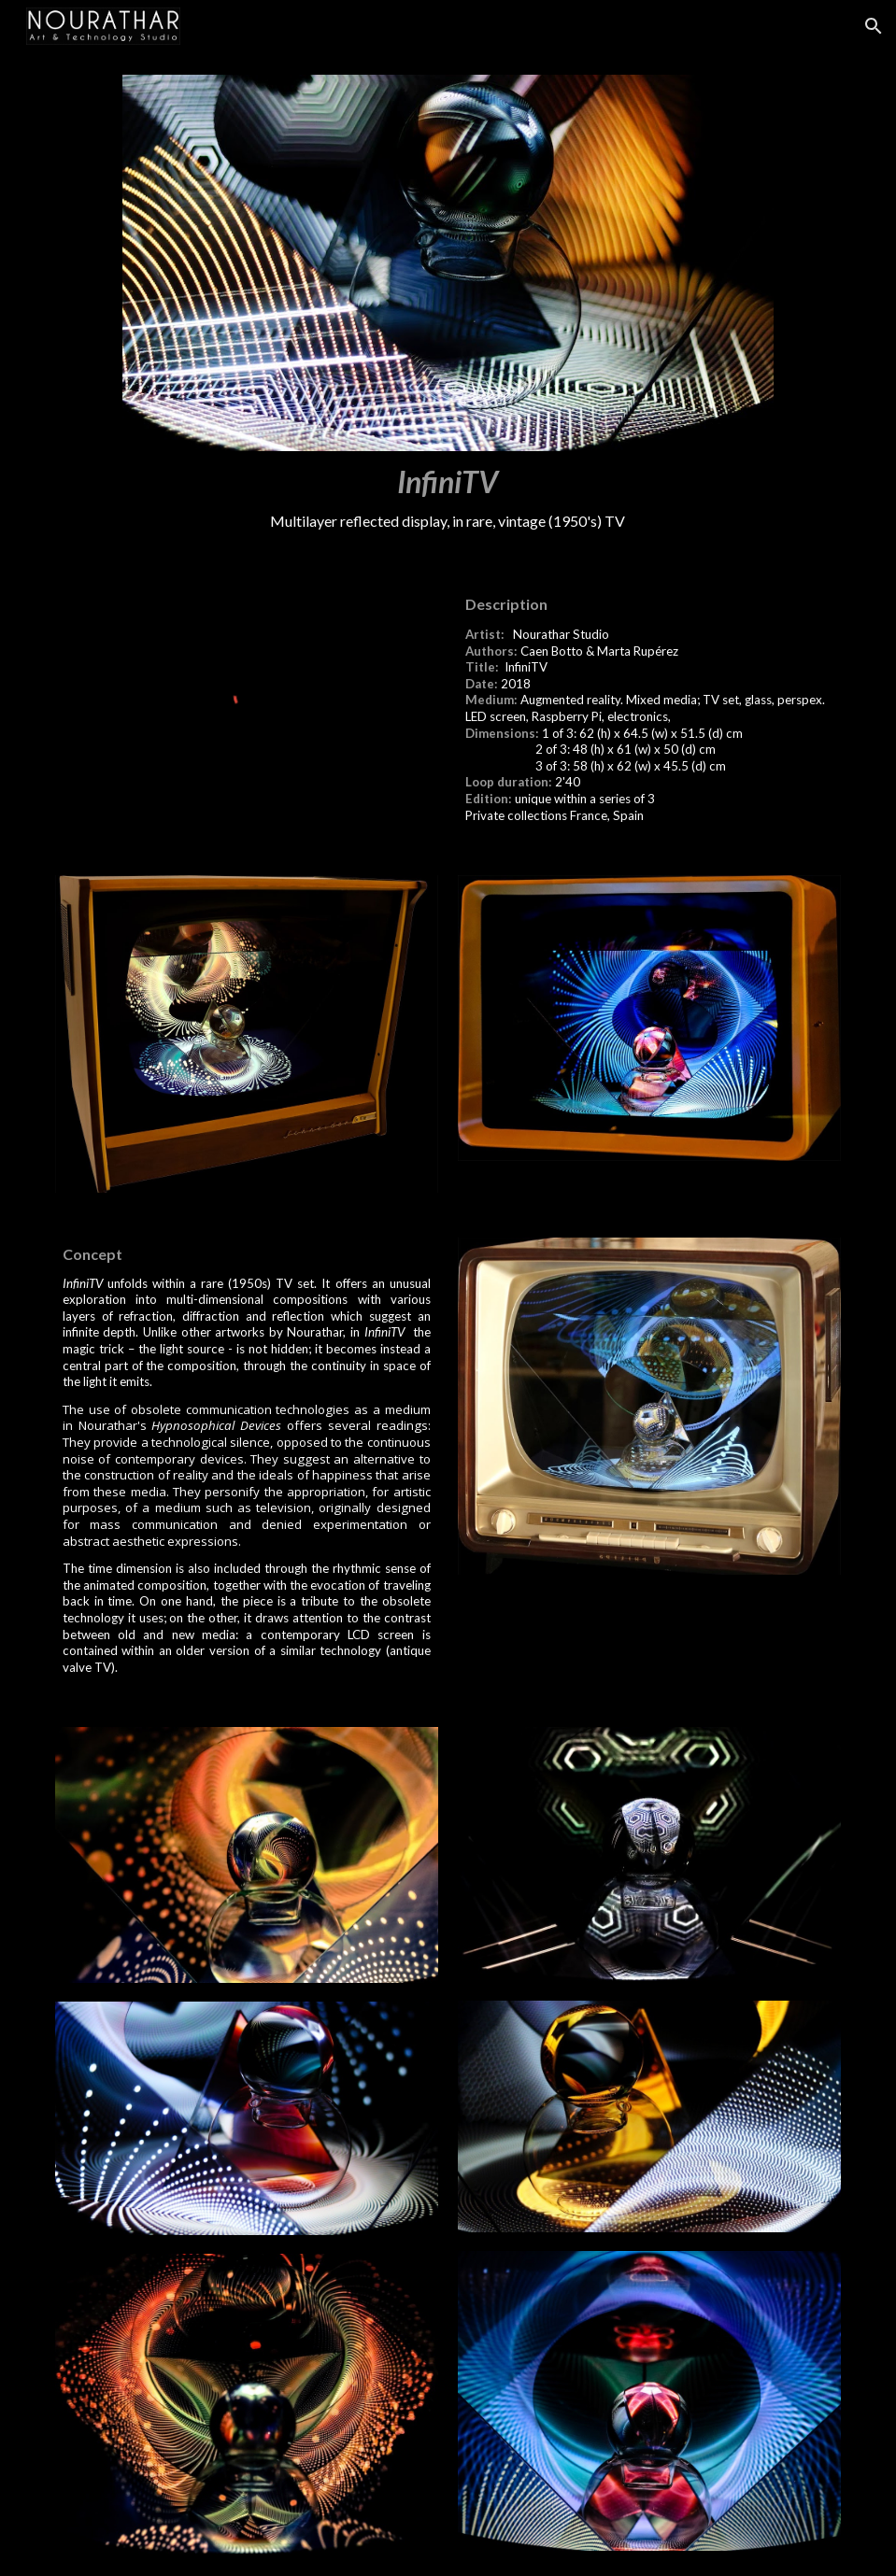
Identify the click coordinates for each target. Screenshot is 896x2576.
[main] (448, 497)
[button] (873, 26)
